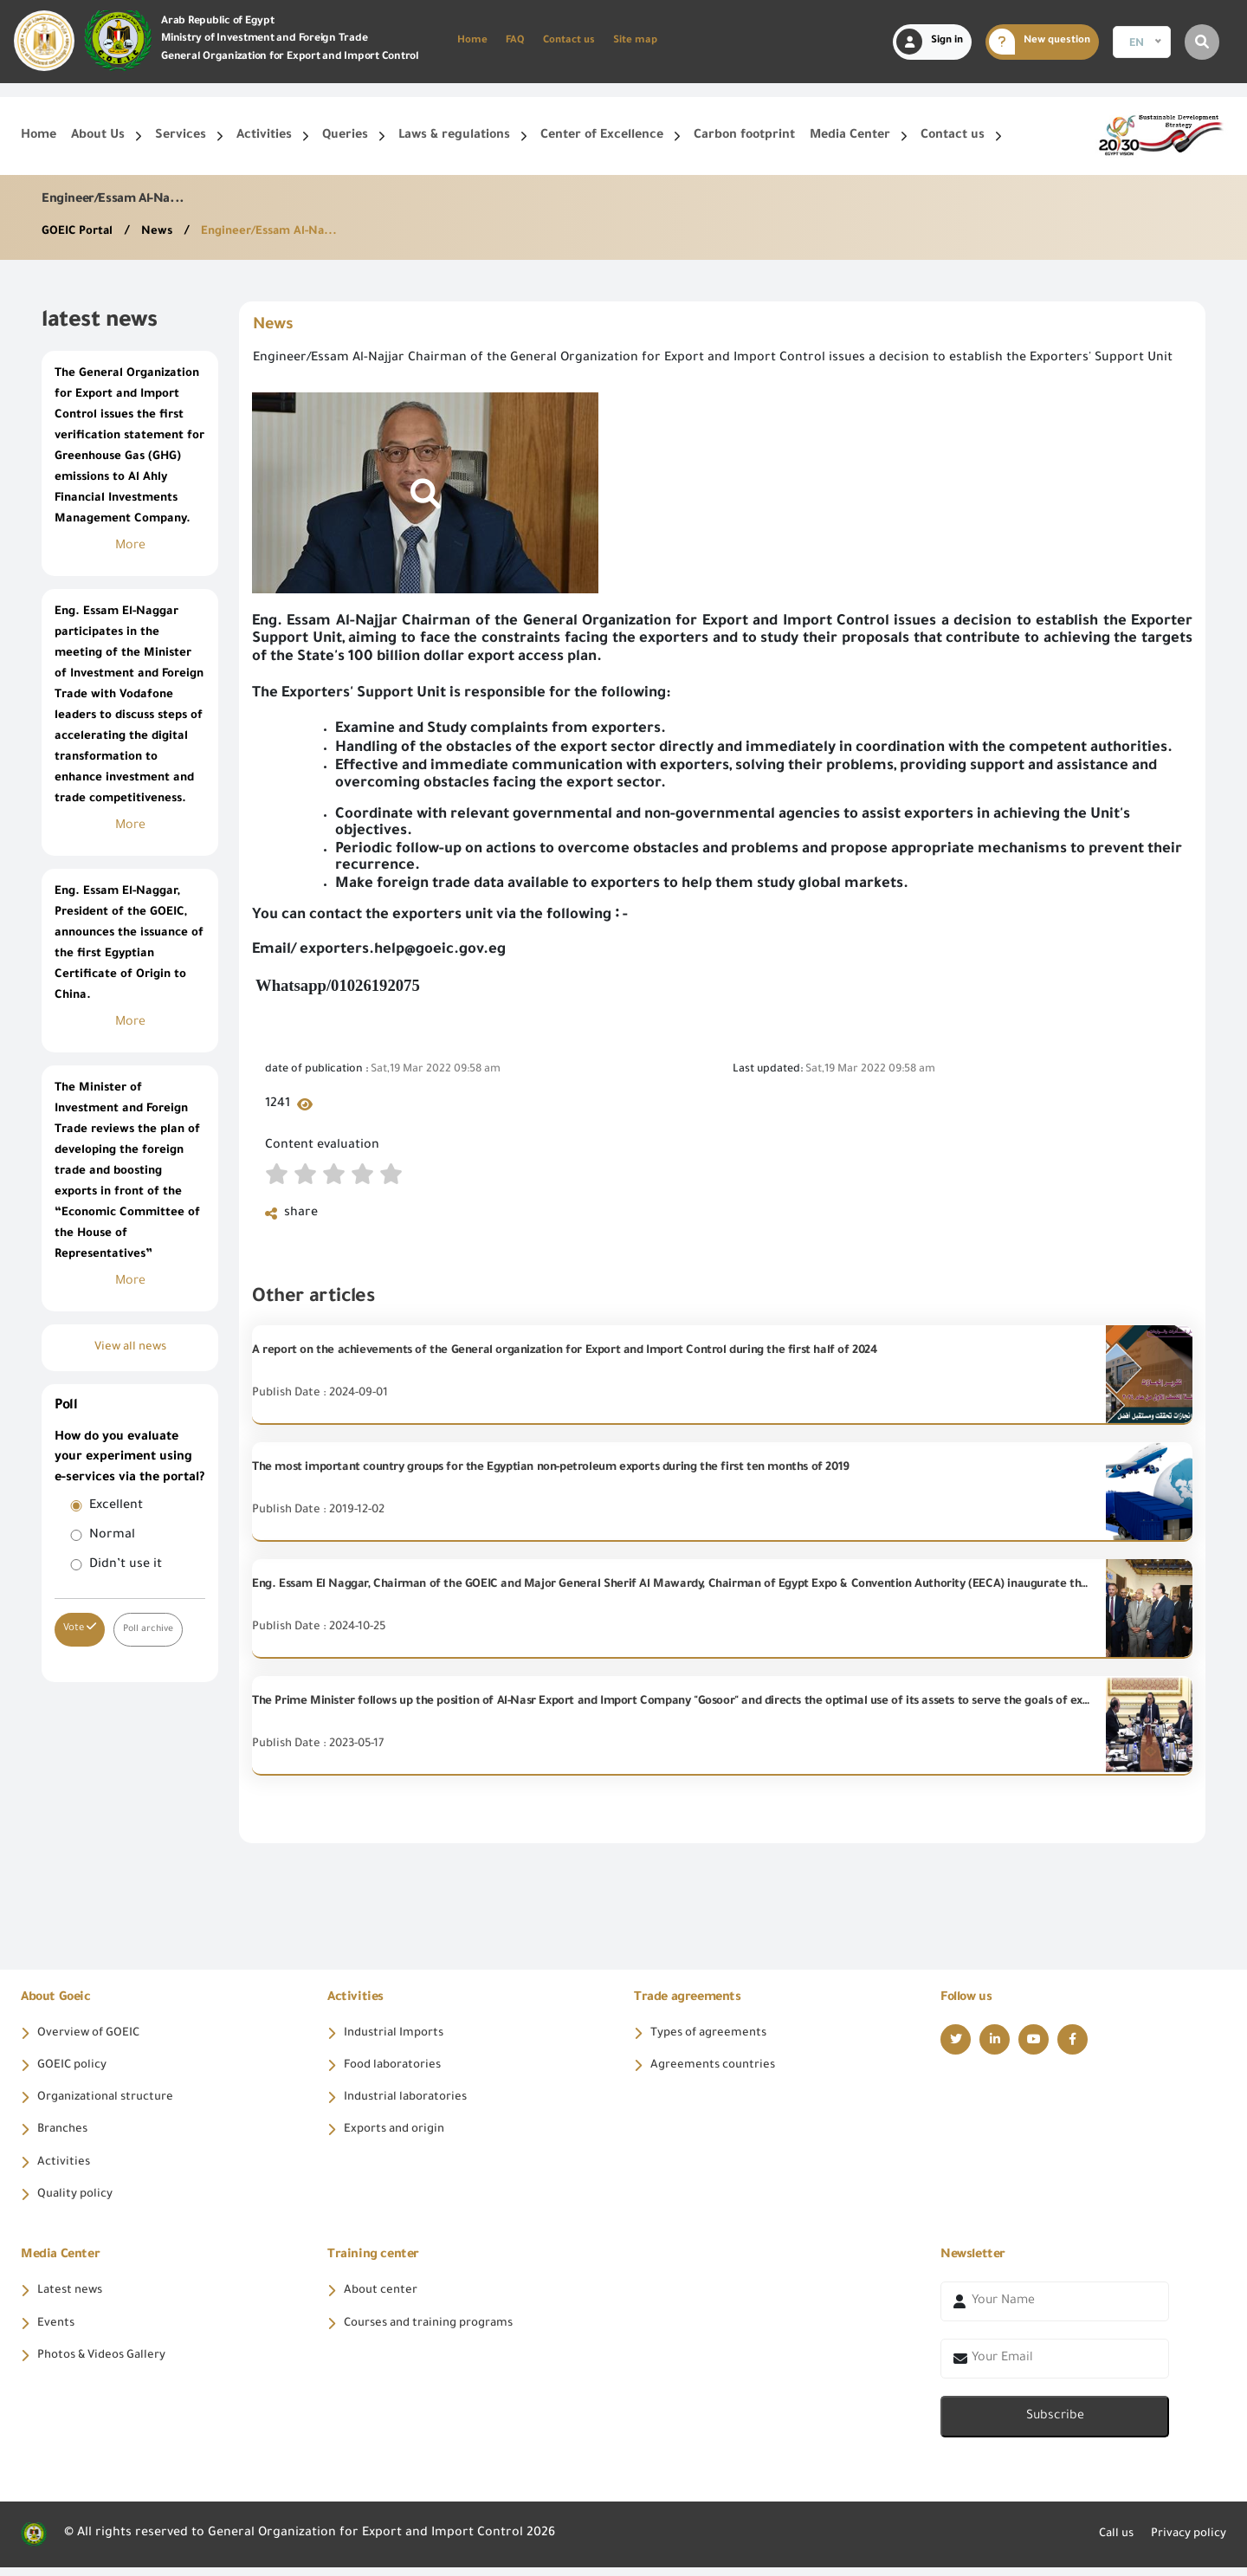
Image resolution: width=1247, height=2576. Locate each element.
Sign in (929, 42)
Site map (635, 41)
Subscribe (1055, 2426)
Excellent (116, 1506)
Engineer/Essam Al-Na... (278, 232)
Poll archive (150, 1628)
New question (1039, 42)
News (163, 232)
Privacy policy (1184, 2543)
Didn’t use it (125, 1565)
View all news (130, 1348)
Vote (79, 1627)
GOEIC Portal (81, 232)
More (130, 546)
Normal (112, 1536)
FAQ (515, 41)
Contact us (569, 41)
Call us (1105, 2543)
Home (472, 41)
